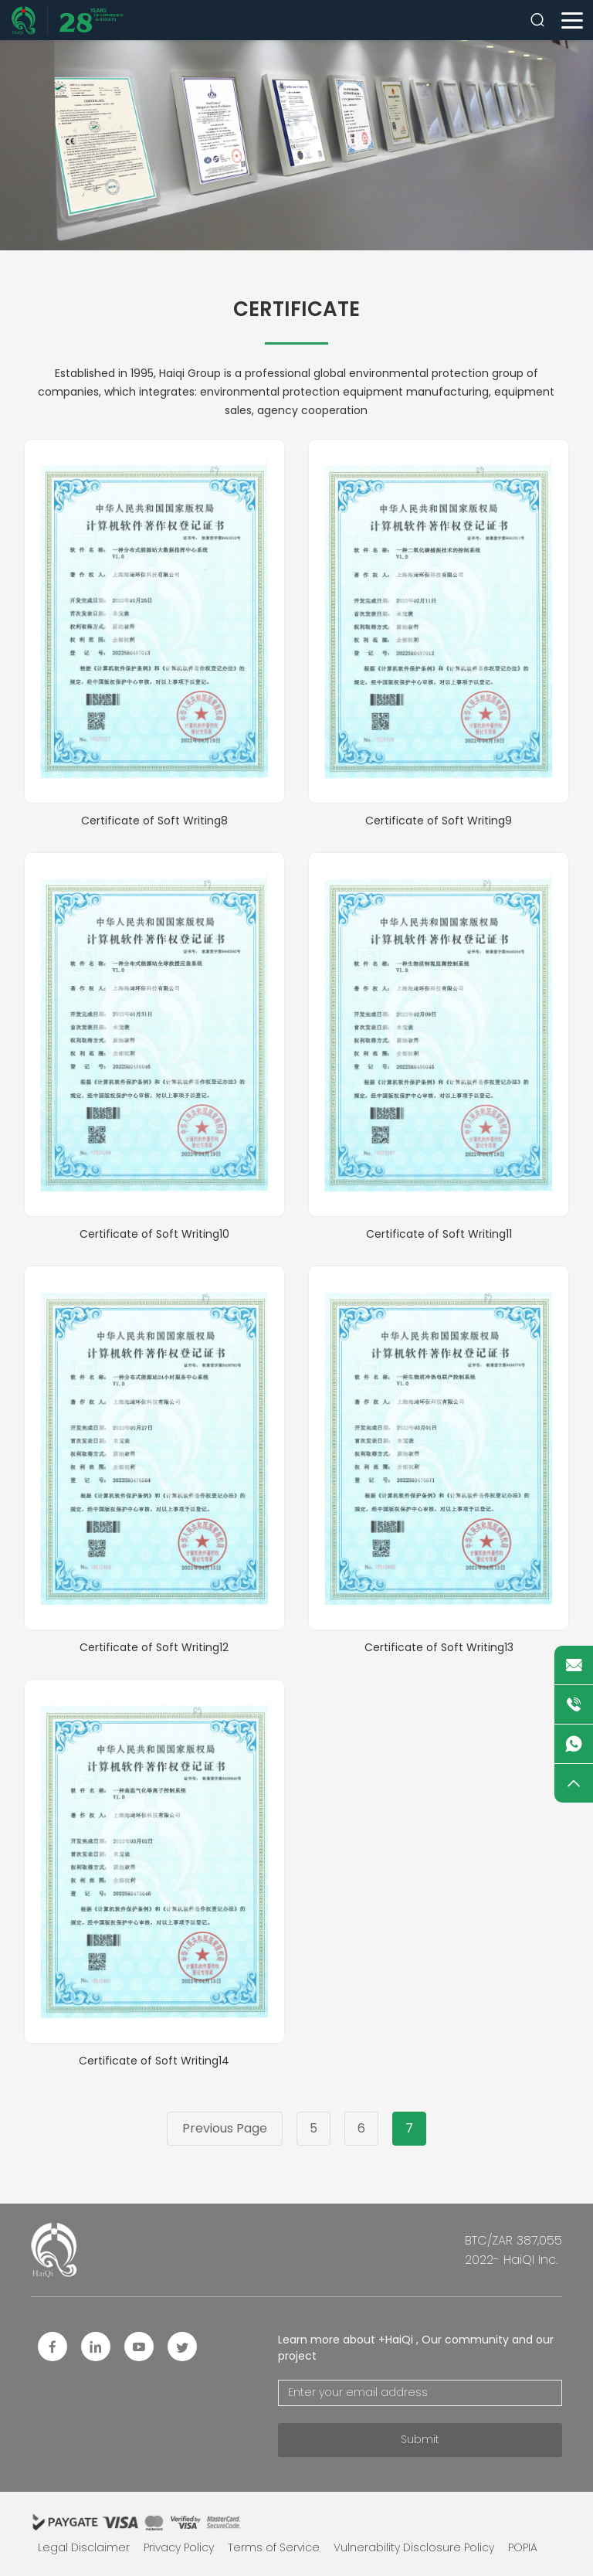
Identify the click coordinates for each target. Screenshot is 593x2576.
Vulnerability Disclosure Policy (414, 2547)
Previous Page (224, 2128)
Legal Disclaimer (84, 2547)
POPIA (522, 2547)
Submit (420, 2439)
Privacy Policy (179, 2547)
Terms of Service (274, 2547)
